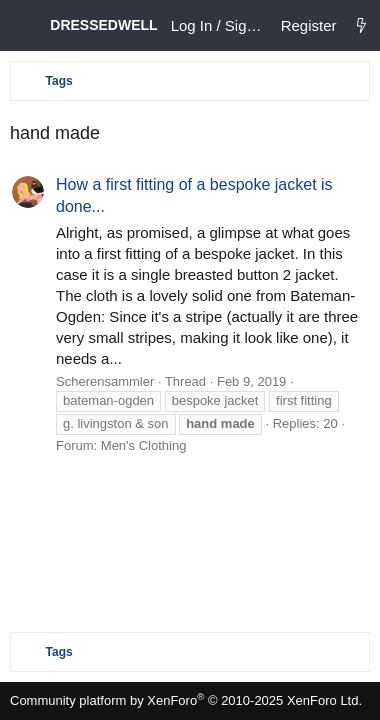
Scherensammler (105, 381)
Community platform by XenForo (186, 700)
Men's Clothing (144, 445)
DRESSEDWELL (103, 25)
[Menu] (24, 26)
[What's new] (361, 25)
